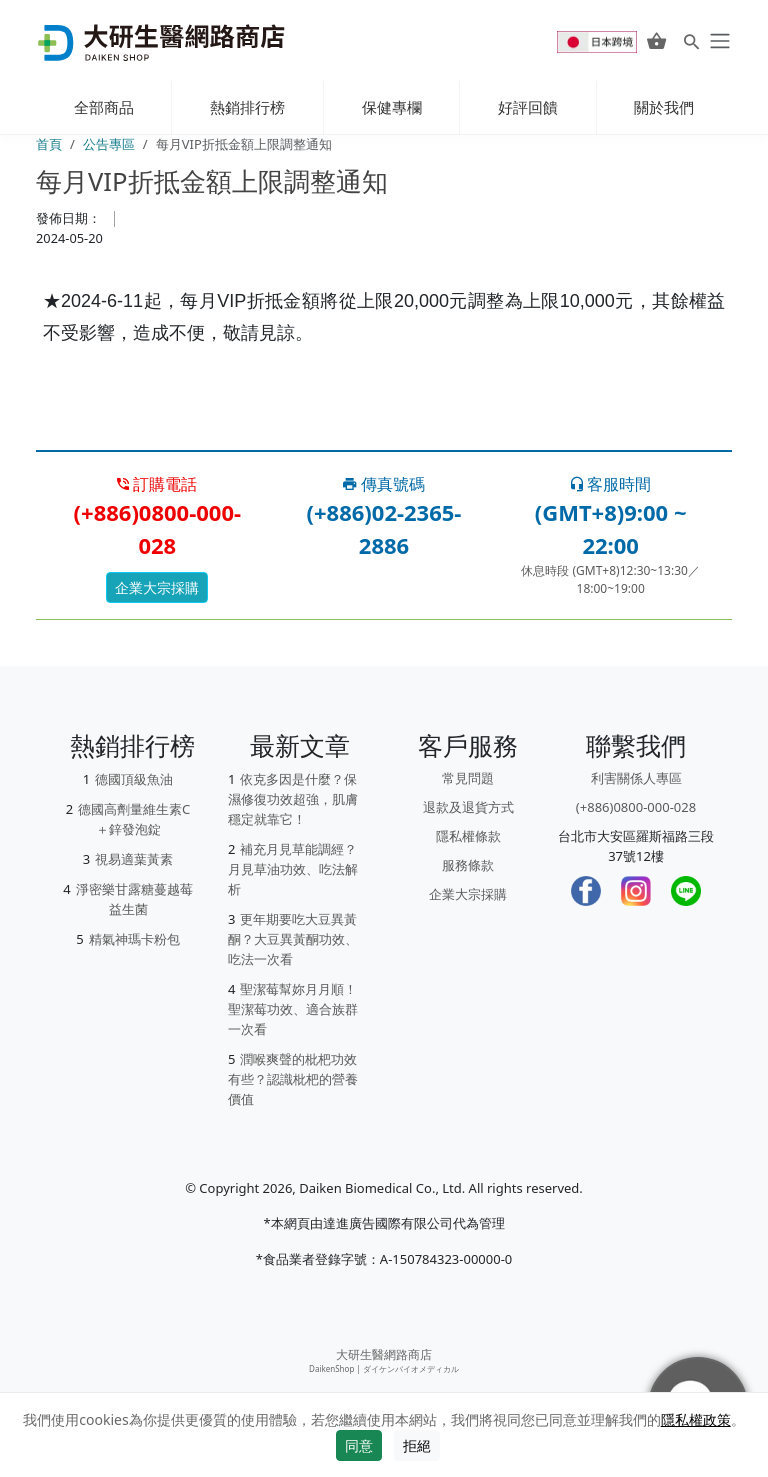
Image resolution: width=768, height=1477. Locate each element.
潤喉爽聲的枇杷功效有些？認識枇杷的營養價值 (293, 1079)
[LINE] (686, 891)
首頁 (49, 144)
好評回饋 (528, 107)
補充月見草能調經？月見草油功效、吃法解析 (293, 869)
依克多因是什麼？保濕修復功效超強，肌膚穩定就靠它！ (293, 799)
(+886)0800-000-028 (636, 807)
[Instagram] (636, 891)
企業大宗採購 (157, 587)
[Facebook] (586, 891)
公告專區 (109, 144)
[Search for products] (691, 41)
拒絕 (417, 1445)
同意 (359, 1445)
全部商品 (104, 107)
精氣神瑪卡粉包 (134, 939)
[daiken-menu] (718, 41)
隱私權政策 (696, 1419)
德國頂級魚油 (134, 779)
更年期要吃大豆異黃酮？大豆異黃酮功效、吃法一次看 (293, 939)
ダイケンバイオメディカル (411, 1368)
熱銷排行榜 (247, 107)
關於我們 (664, 107)
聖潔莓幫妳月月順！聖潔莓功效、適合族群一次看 (293, 1009)
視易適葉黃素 (134, 859)
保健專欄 (392, 107)
